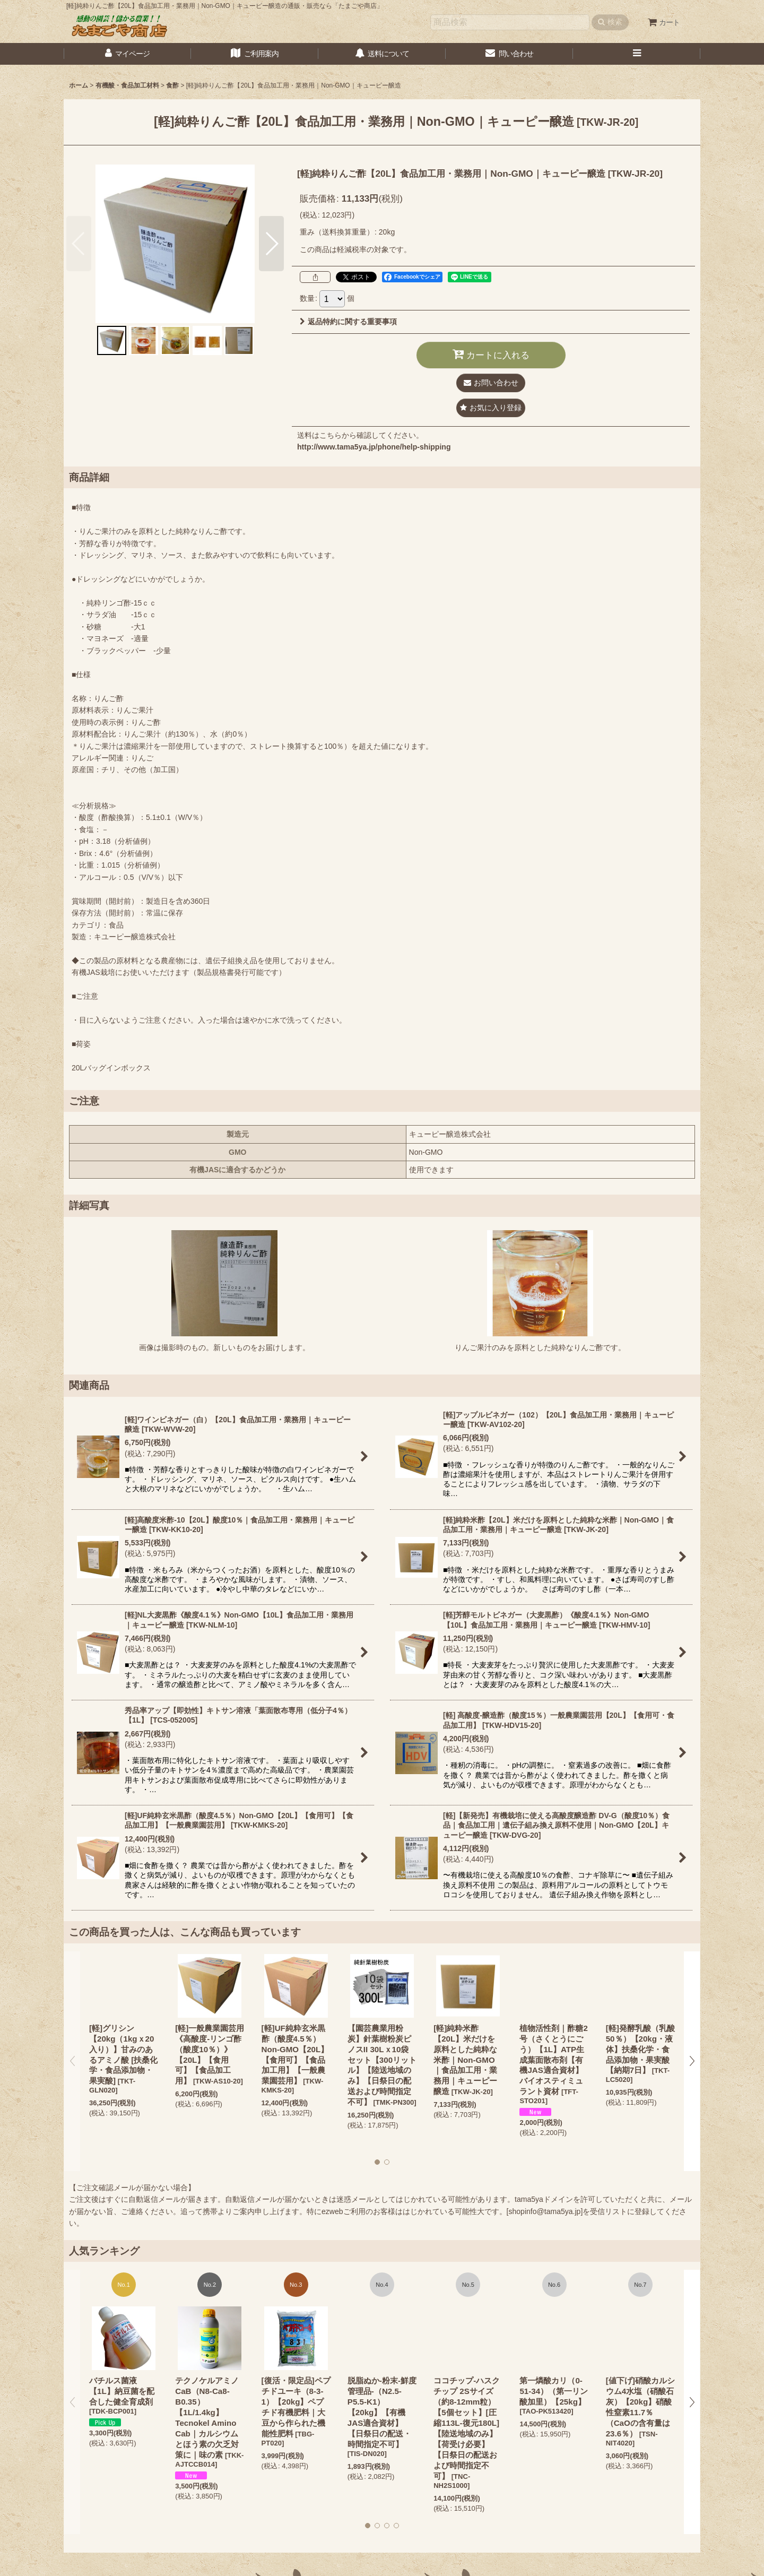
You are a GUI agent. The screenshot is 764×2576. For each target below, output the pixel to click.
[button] (636, 54)
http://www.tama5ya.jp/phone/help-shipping (373, 447)
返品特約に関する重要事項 (348, 321)
